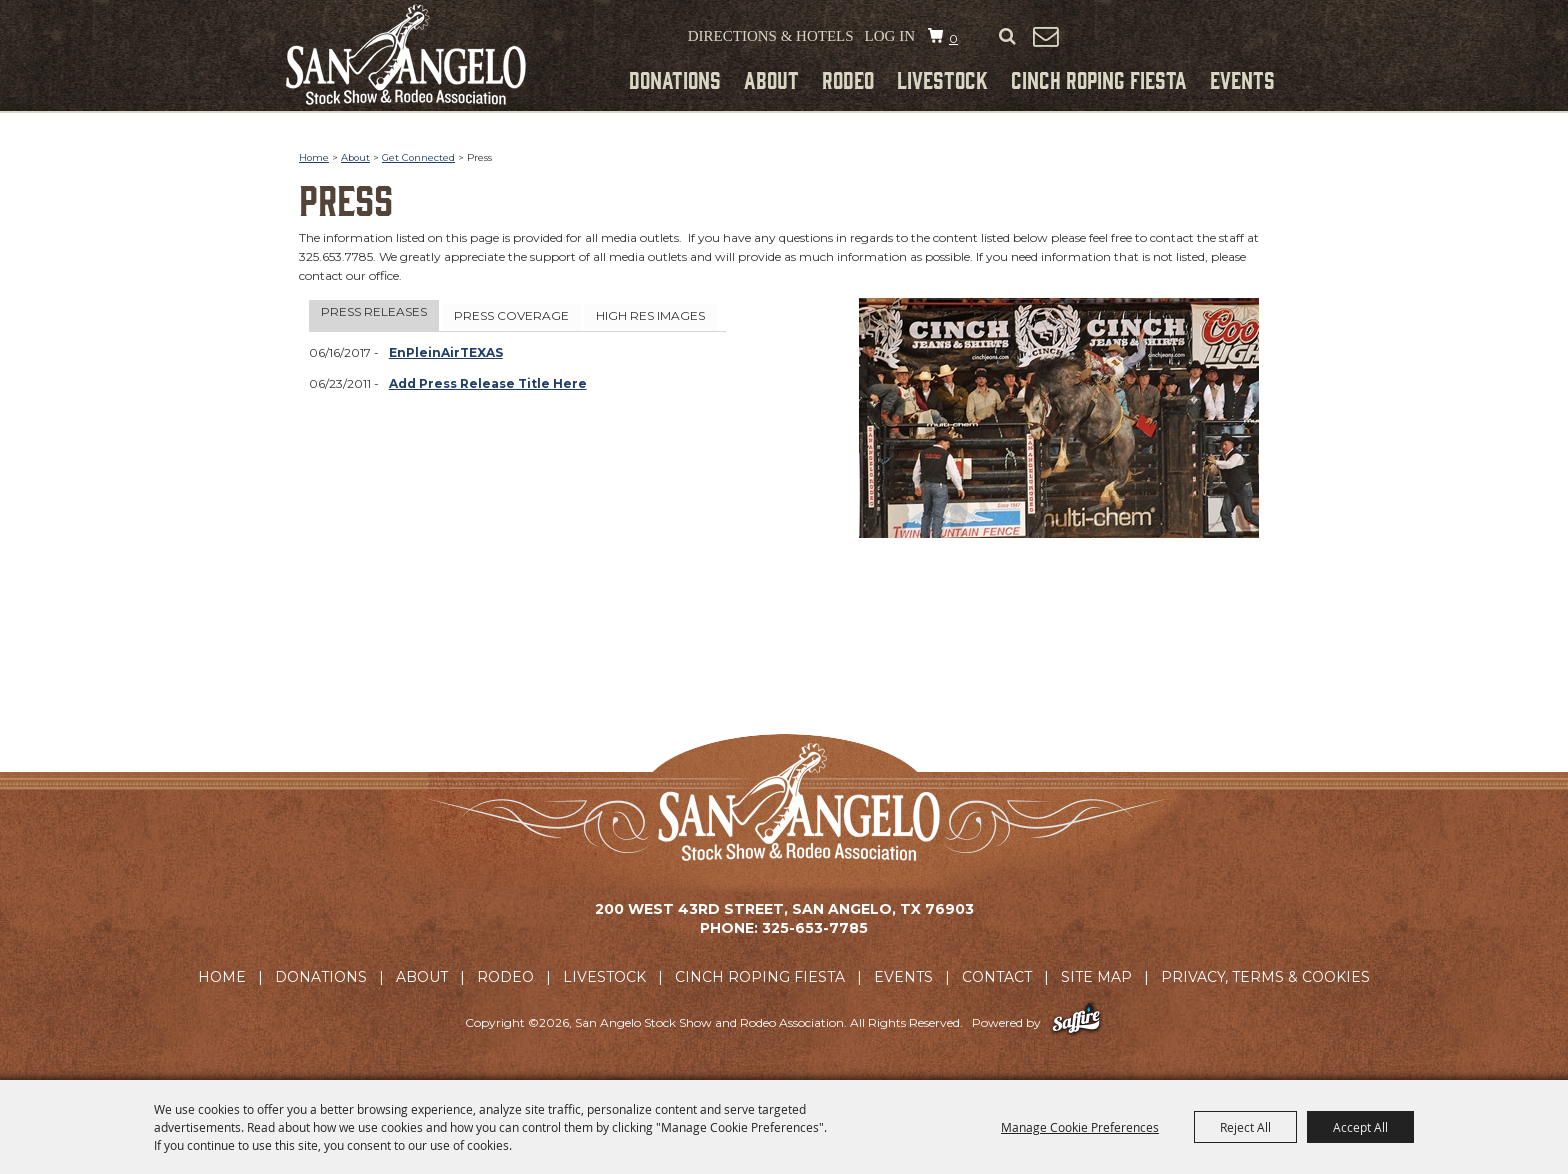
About (771, 79)
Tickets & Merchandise (1176, 39)
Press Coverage (511, 315)
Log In (890, 36)
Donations (675, 79)
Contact (997, 977)
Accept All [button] (1360, 1127)
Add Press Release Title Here (488, 383)
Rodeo (848, 79)
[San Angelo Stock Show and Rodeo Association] (406, 54)
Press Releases (374, 311)
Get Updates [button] (1045, 36)
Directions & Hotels (771, 36)
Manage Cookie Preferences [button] (1080, 1127)
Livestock (942, 79)
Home (314, 157)
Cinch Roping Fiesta (1099, 79)
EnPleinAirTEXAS (446, 352)
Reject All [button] (1245, 1127)
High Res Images (650, 315)
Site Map (1096, 977)
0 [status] (953, 38)
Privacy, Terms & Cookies (1265, 977)
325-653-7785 (815, 928)
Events (1242, 79)
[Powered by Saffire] (1076, 1022)
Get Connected (418, 157)
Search (1007, 37)
